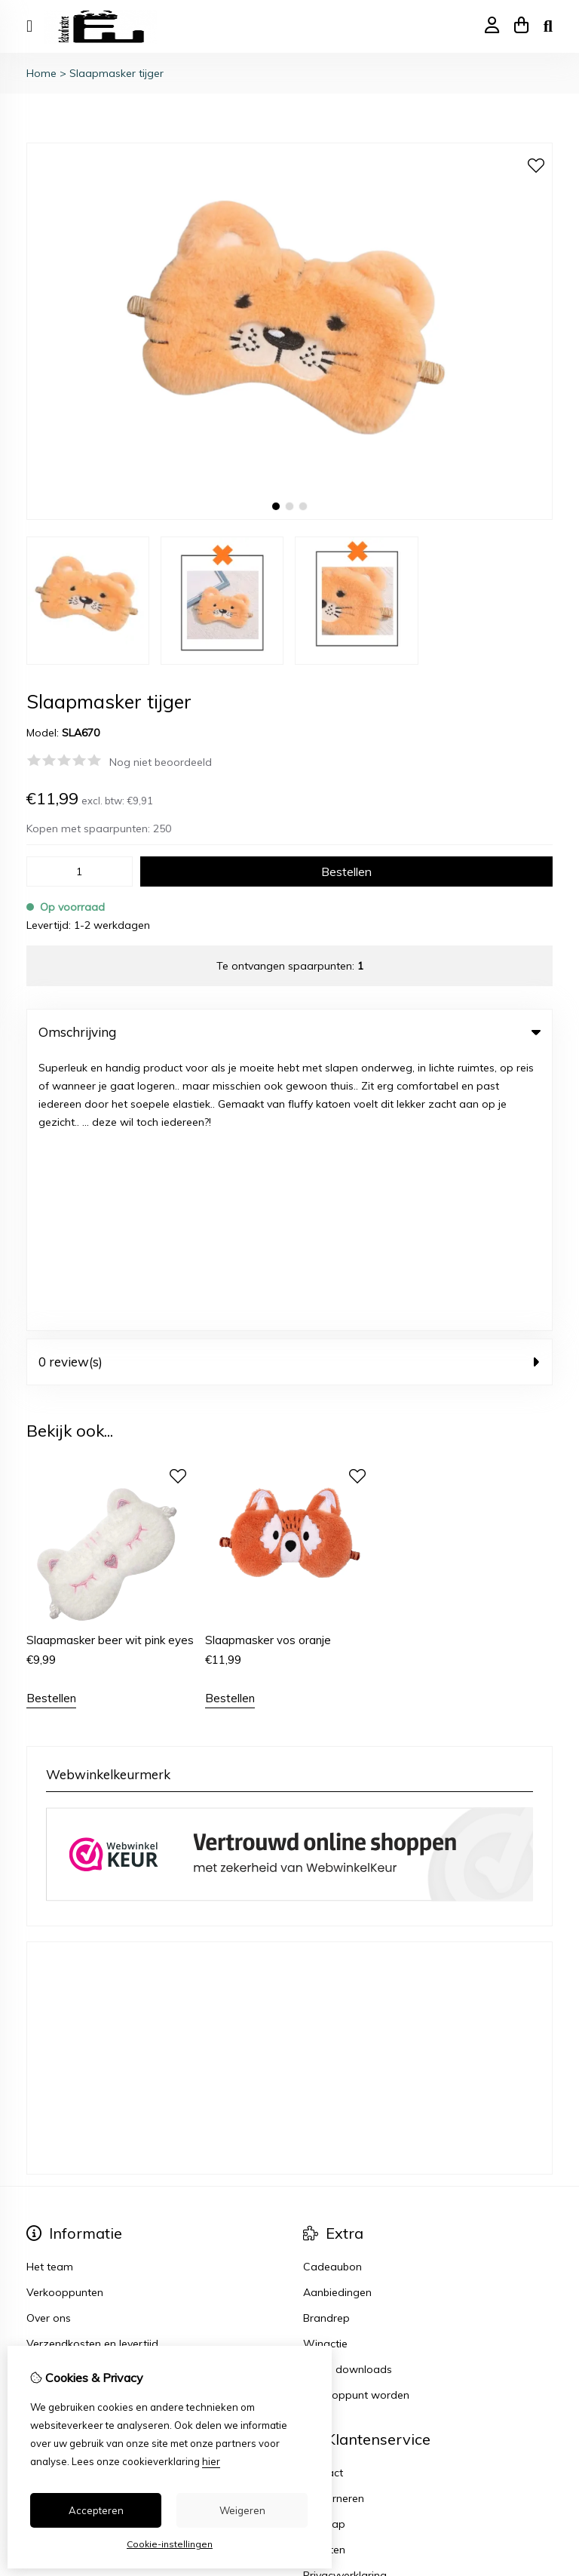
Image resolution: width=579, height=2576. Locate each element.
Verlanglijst (53, 2248)
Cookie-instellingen (170, 2544)
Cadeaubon (332, 1991)
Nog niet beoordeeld (160, 762)
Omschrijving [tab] (289, 1032)
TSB (544, 2448)
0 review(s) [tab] (289, 1086)
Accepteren (96, 2510)
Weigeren (242, 2510)
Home (41, 73)
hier (211, 2461)
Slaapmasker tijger (116, 73)
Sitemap (324, 2248)
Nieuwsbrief (55, 2274)
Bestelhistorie (59, 2223)
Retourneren (333, 2223)
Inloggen (47, 2197)
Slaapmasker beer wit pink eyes (110, 1364)
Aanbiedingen (337, 2017)
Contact (323, 2197)
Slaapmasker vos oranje (268, 1364)
